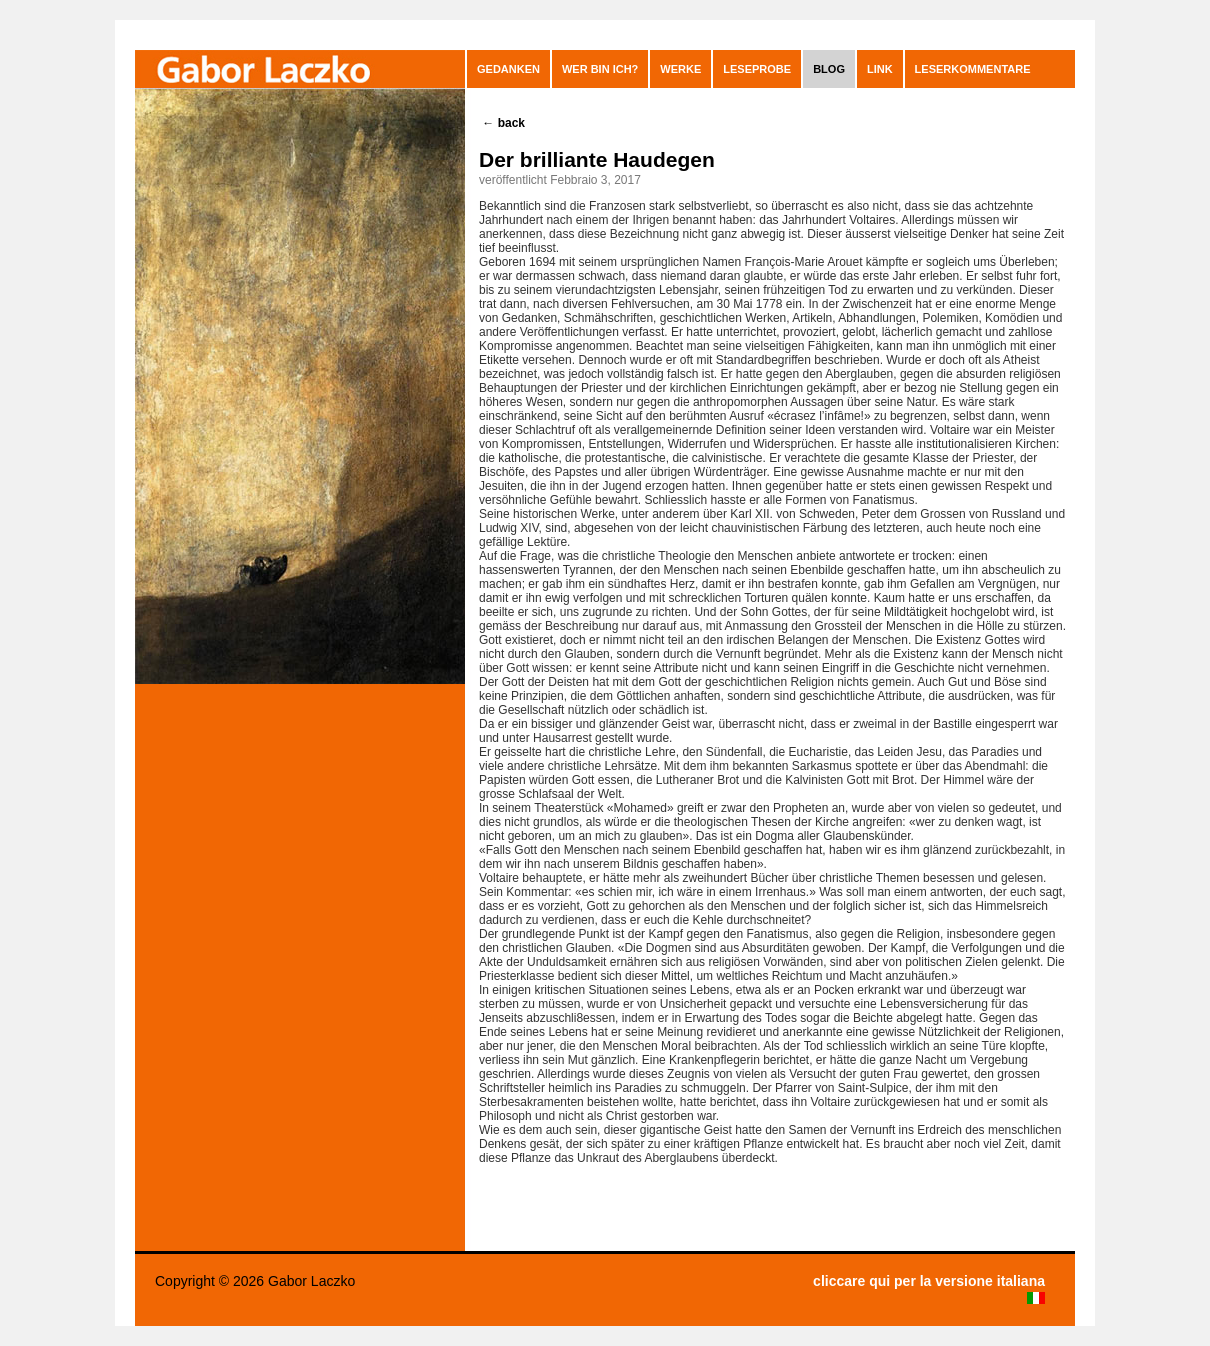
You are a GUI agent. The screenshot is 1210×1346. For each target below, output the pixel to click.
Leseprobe (757, 69)
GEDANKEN (508, 69)
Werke (680, 69)
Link (880, 69)
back (503, 123)
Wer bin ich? (600, 69)
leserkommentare (973, 69)
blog (829, 69)
